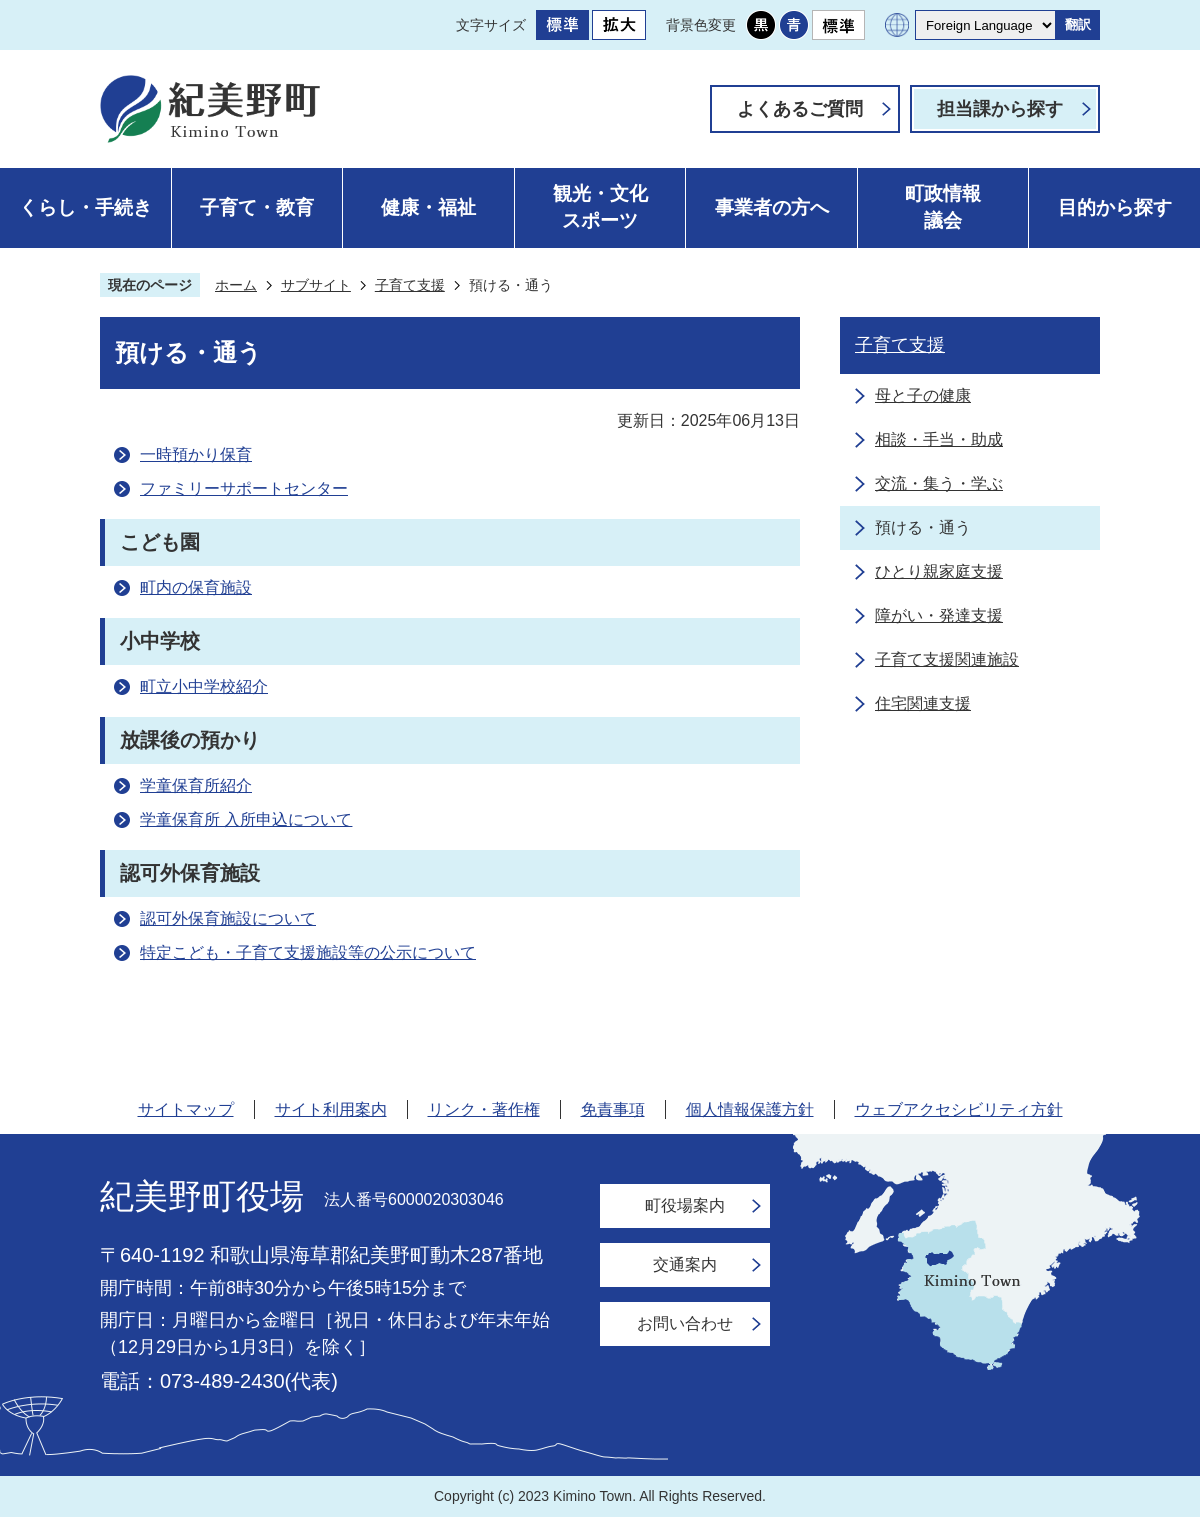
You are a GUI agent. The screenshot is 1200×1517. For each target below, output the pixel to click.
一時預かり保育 (196, 454)
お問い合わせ (685, 1323)
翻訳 (1078, 24)
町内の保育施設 (196, 587)
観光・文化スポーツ (600, 207)
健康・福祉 (428, 207)
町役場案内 (685, 1205)
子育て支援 (410, 285)
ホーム (236, 285)
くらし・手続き (85, 207)
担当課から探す (1000, 109)
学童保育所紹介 (196, 785)
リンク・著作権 (484, 1109)
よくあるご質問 (800, 109)
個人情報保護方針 (750, 1109)
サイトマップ (186, 1109)
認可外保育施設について (228, 918)
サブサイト (316, 285)
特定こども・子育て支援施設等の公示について (308, 952)
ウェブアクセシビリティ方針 (959, 1109)
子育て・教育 (257, 207)
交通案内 (685, 1264)
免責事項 (613, 1109)
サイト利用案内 (331, 1109)
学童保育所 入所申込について (246, 819)
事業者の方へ (772, 207)
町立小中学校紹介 (204, 686)
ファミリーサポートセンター (244, 488)
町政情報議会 (943, 207)
